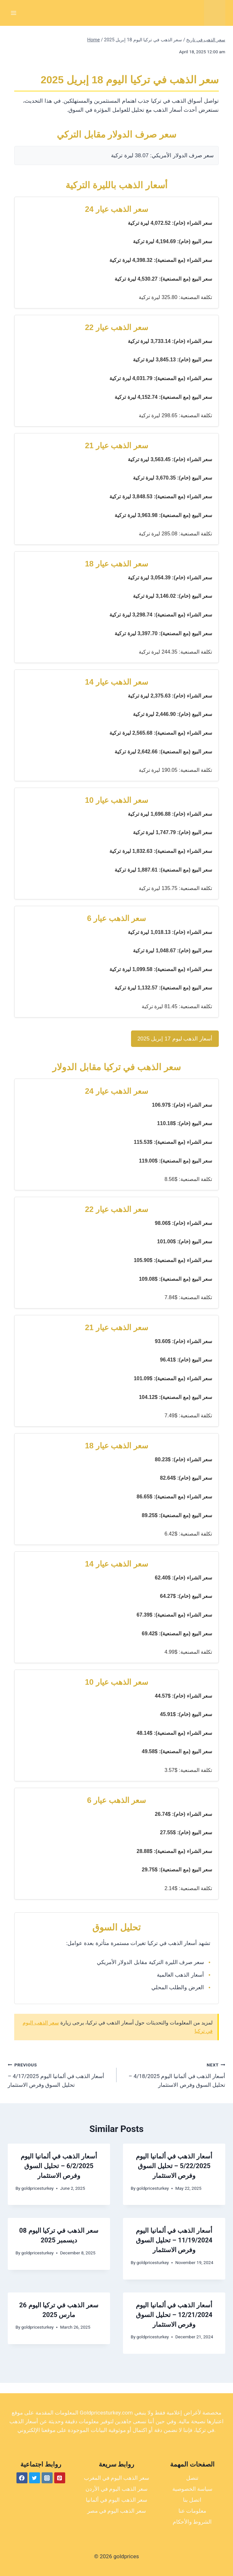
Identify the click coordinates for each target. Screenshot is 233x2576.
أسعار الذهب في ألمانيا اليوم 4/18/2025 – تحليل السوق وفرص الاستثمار (173, 2074)
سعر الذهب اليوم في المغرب (116, 2478)
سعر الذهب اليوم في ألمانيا (116, 2500)
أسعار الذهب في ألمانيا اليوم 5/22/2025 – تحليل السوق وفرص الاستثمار (174, 2165)
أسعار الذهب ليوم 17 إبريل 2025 (174, 1039)
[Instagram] (47, 2477)
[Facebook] (21, 2477)
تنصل (192, 2478)
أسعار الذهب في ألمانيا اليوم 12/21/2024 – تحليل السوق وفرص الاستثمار (174, 2314)
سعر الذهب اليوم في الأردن (117, 2489)
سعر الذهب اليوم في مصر (116, 2511)
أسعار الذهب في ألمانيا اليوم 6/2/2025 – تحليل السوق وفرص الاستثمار (59, 2165)
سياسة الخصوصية (192, 2489)
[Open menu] (14, 13)
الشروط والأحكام (192, 2522)
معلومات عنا (192, 2511)
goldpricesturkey (37, 2188)
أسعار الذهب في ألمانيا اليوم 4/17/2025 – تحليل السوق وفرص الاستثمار (59, 2074)
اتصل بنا (192, 2500)
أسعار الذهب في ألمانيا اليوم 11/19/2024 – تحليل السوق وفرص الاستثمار (174, 2240)
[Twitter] (34, 2477)
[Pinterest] (59, 2477)
